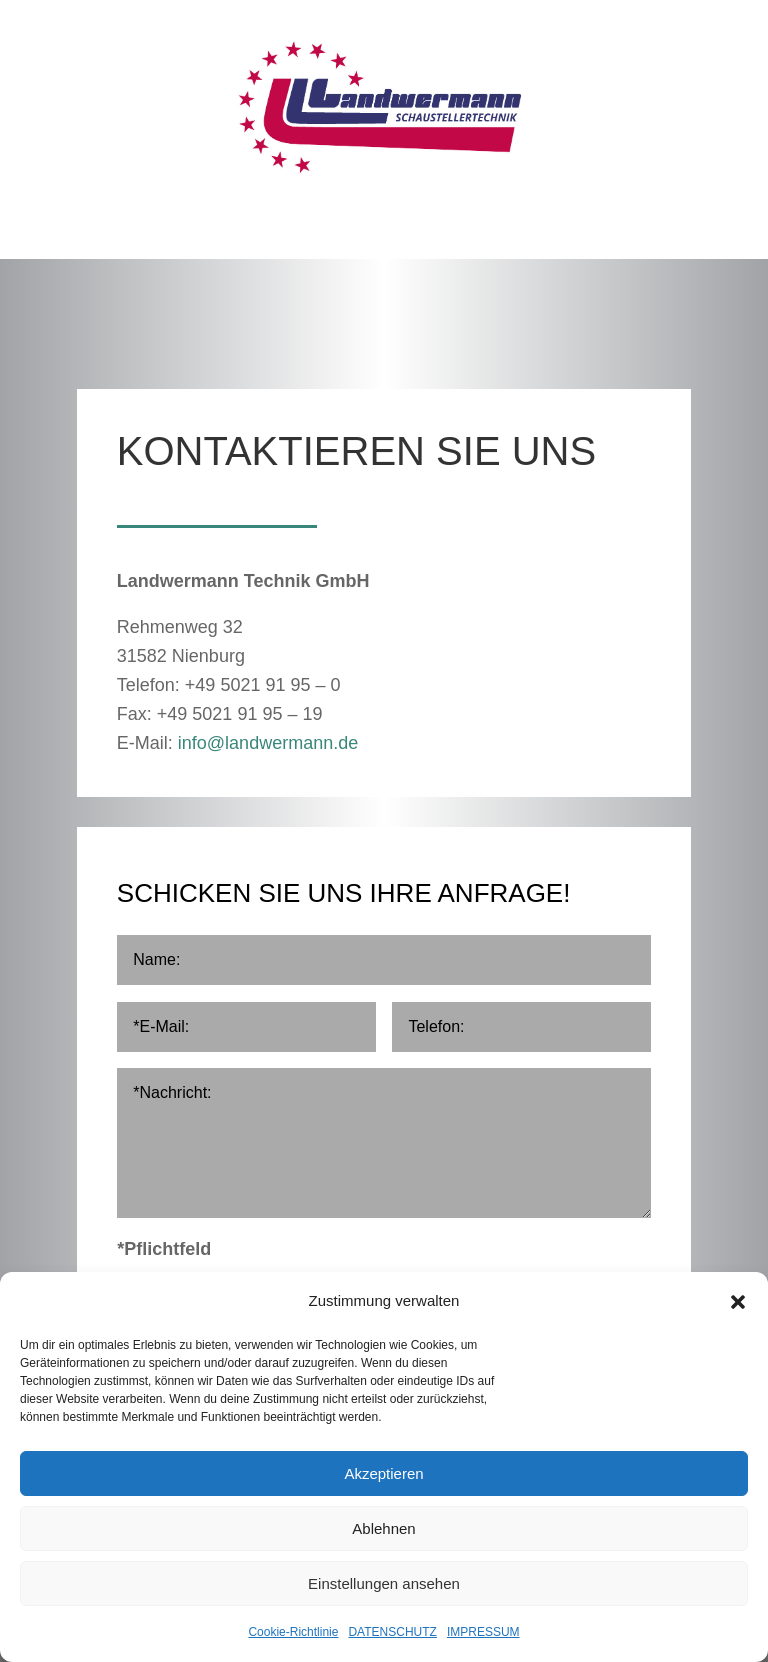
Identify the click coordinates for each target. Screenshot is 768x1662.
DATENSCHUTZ (392, 1632)
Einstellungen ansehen (384, 1583)
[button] (738, 1302)
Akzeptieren (383, 1473)
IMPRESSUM (483, 1632)
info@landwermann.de (268, 743)
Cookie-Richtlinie (293, 1632)
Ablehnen (383, 1528)
